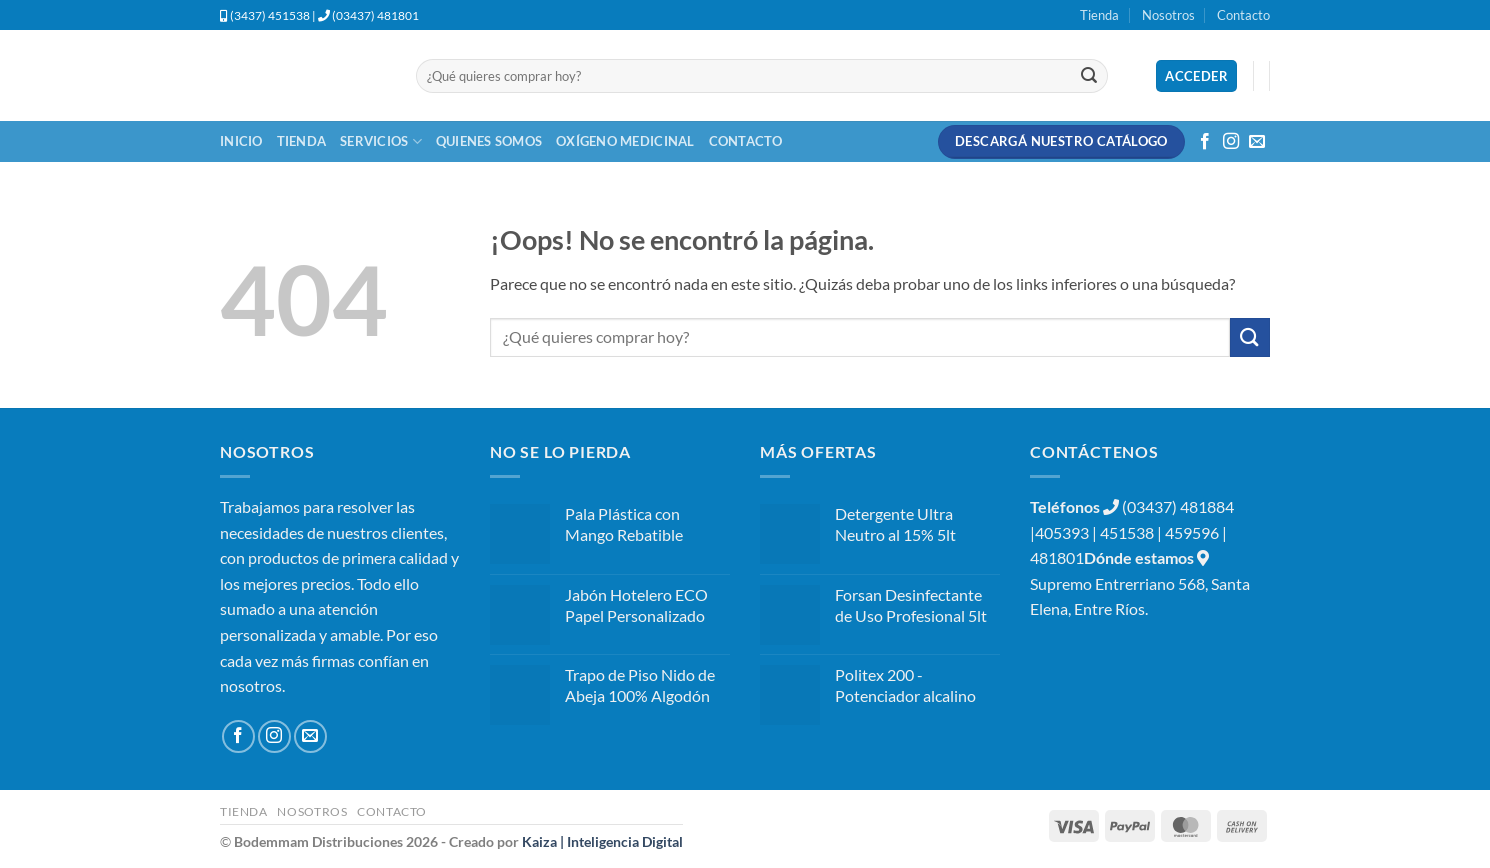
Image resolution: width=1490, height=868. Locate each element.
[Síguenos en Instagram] (1231, 142)
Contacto (1243, 15)
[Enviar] (1089, 76)
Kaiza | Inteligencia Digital (602, 841)
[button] (1196, 76)
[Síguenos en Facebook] (1205, 142)
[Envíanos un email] (1257, 142)
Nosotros (1168, 15)
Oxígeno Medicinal (625, 141)
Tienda (1099, 15)
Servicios (381, 141)
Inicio (241, 141)
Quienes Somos (489, 141)
